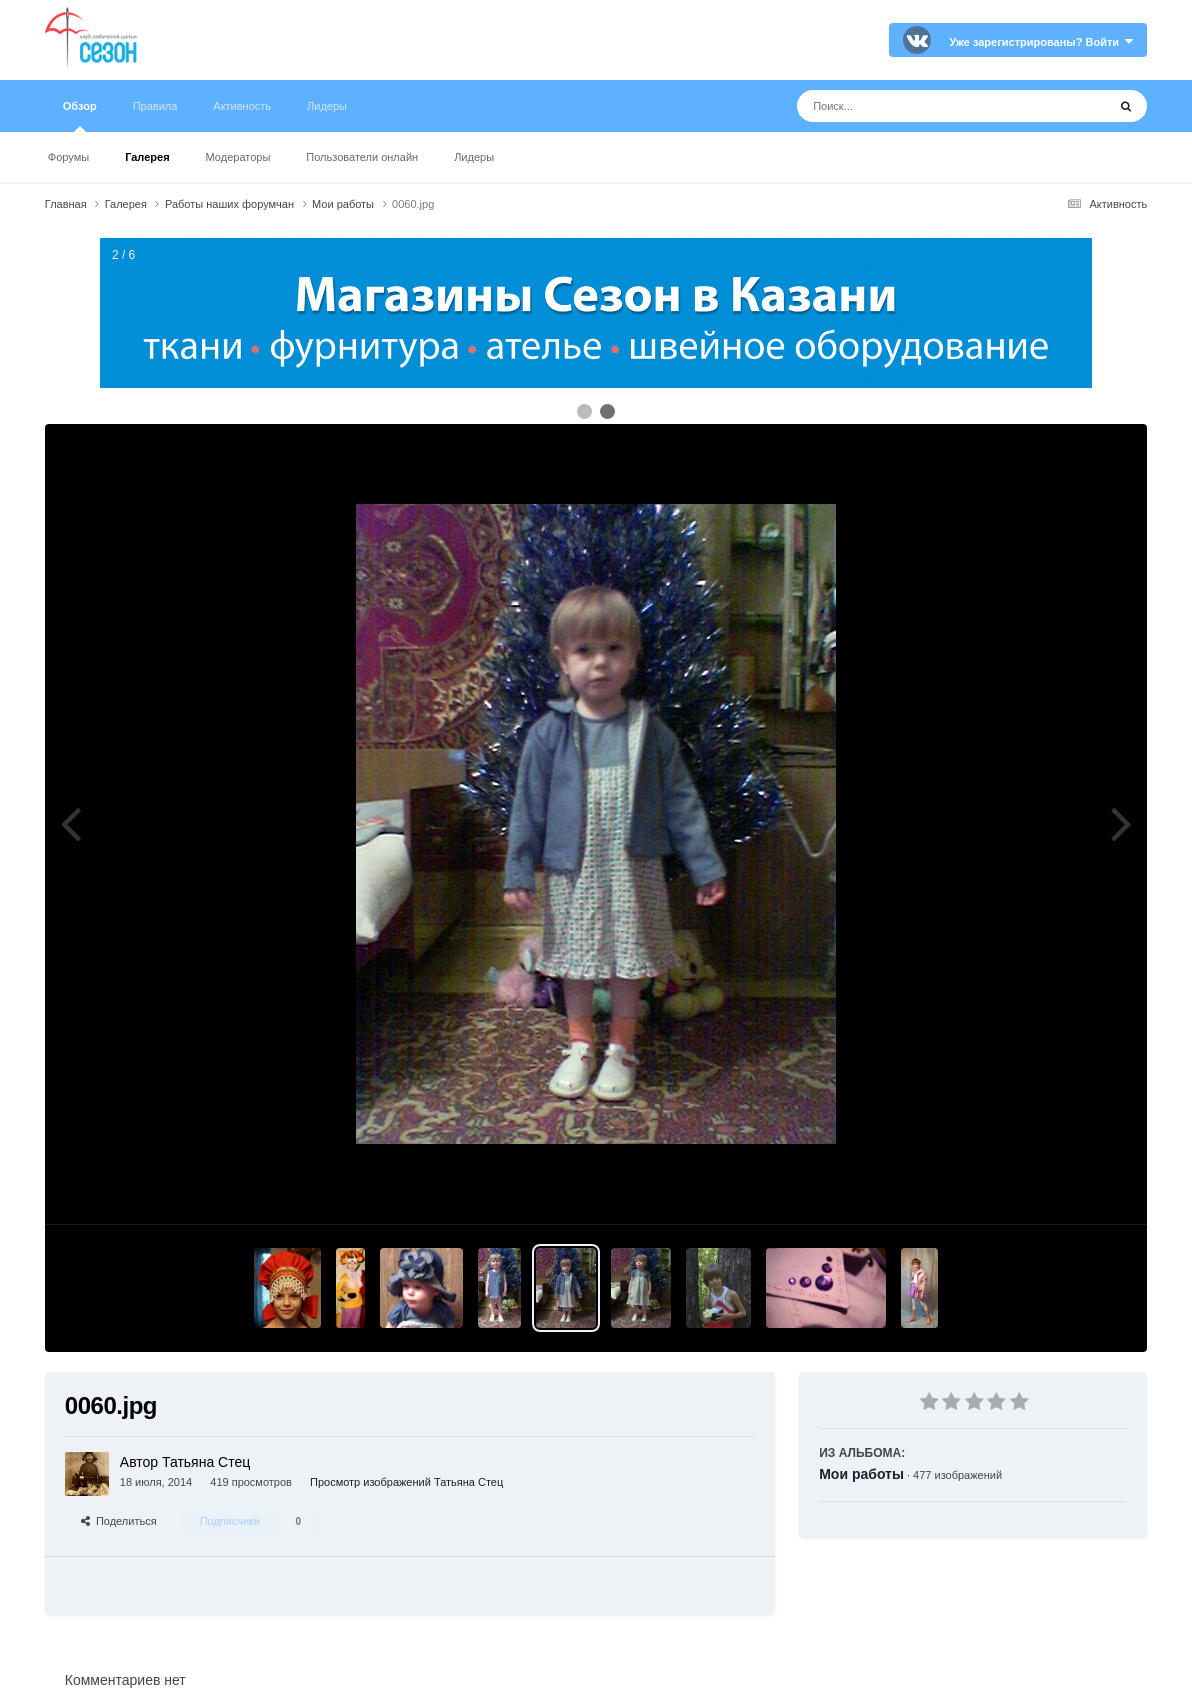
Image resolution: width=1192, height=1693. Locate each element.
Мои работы (861, 1474)
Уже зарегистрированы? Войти (1041, 42)
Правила (155, 106)
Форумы (68, 157)
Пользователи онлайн (362, 157)
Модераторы (238, 157)
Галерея (147, 157)
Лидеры (474, 157)
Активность (242, 106)
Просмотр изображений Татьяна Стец (406, 1482)
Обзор (80, 116)
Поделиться (119, 1521)
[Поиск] (914, 106)
